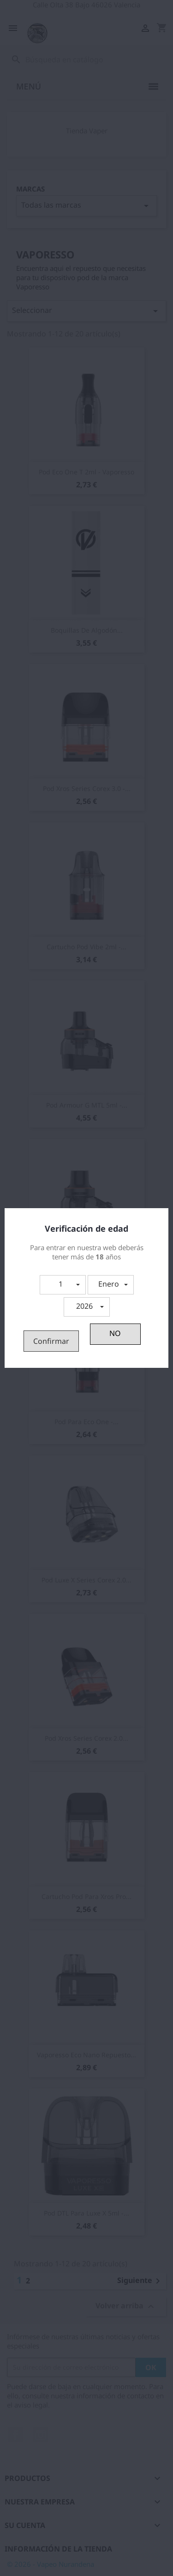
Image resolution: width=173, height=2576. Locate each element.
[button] (63, 1284)
